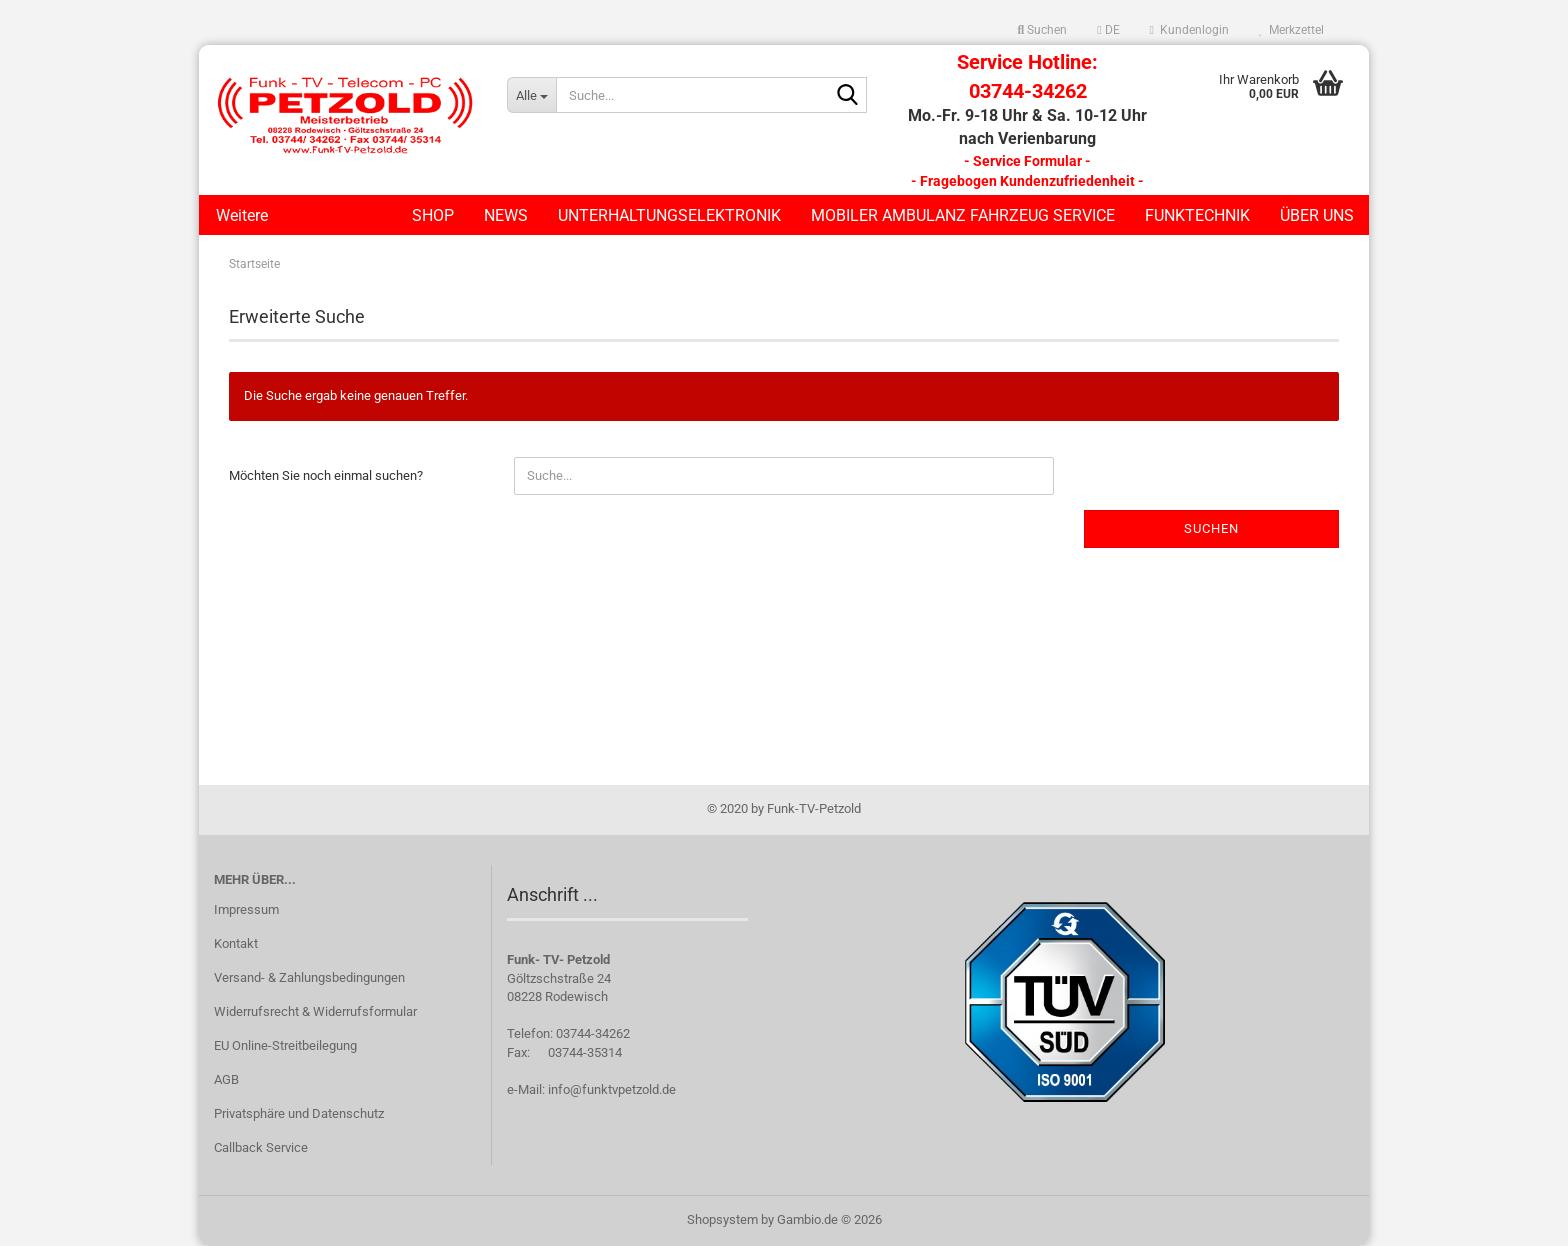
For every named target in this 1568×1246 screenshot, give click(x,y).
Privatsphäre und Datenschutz (299, 1113)
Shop (433, 215)
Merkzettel (1291, 30)
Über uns (1317, 215)
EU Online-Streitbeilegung (285, 1045)
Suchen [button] (1043, 30)
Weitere (242, 215)
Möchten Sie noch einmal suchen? (326, 475)
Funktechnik (1197, 215)
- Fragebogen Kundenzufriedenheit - (1027, 181)
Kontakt (236, 943)
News (506, 215)
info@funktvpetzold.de (612, 1089)
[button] (1108, 30)
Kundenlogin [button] (1189, 30)
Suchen (1211, 528)
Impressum (246, 909)
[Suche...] (531, 95)
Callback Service (261, 1147)
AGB (226, 1079)
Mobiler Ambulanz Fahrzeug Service (963, 215)
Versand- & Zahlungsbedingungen (309, 977)
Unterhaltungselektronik (669, 215)
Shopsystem (722, 1219)
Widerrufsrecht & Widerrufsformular (315, 1011)
